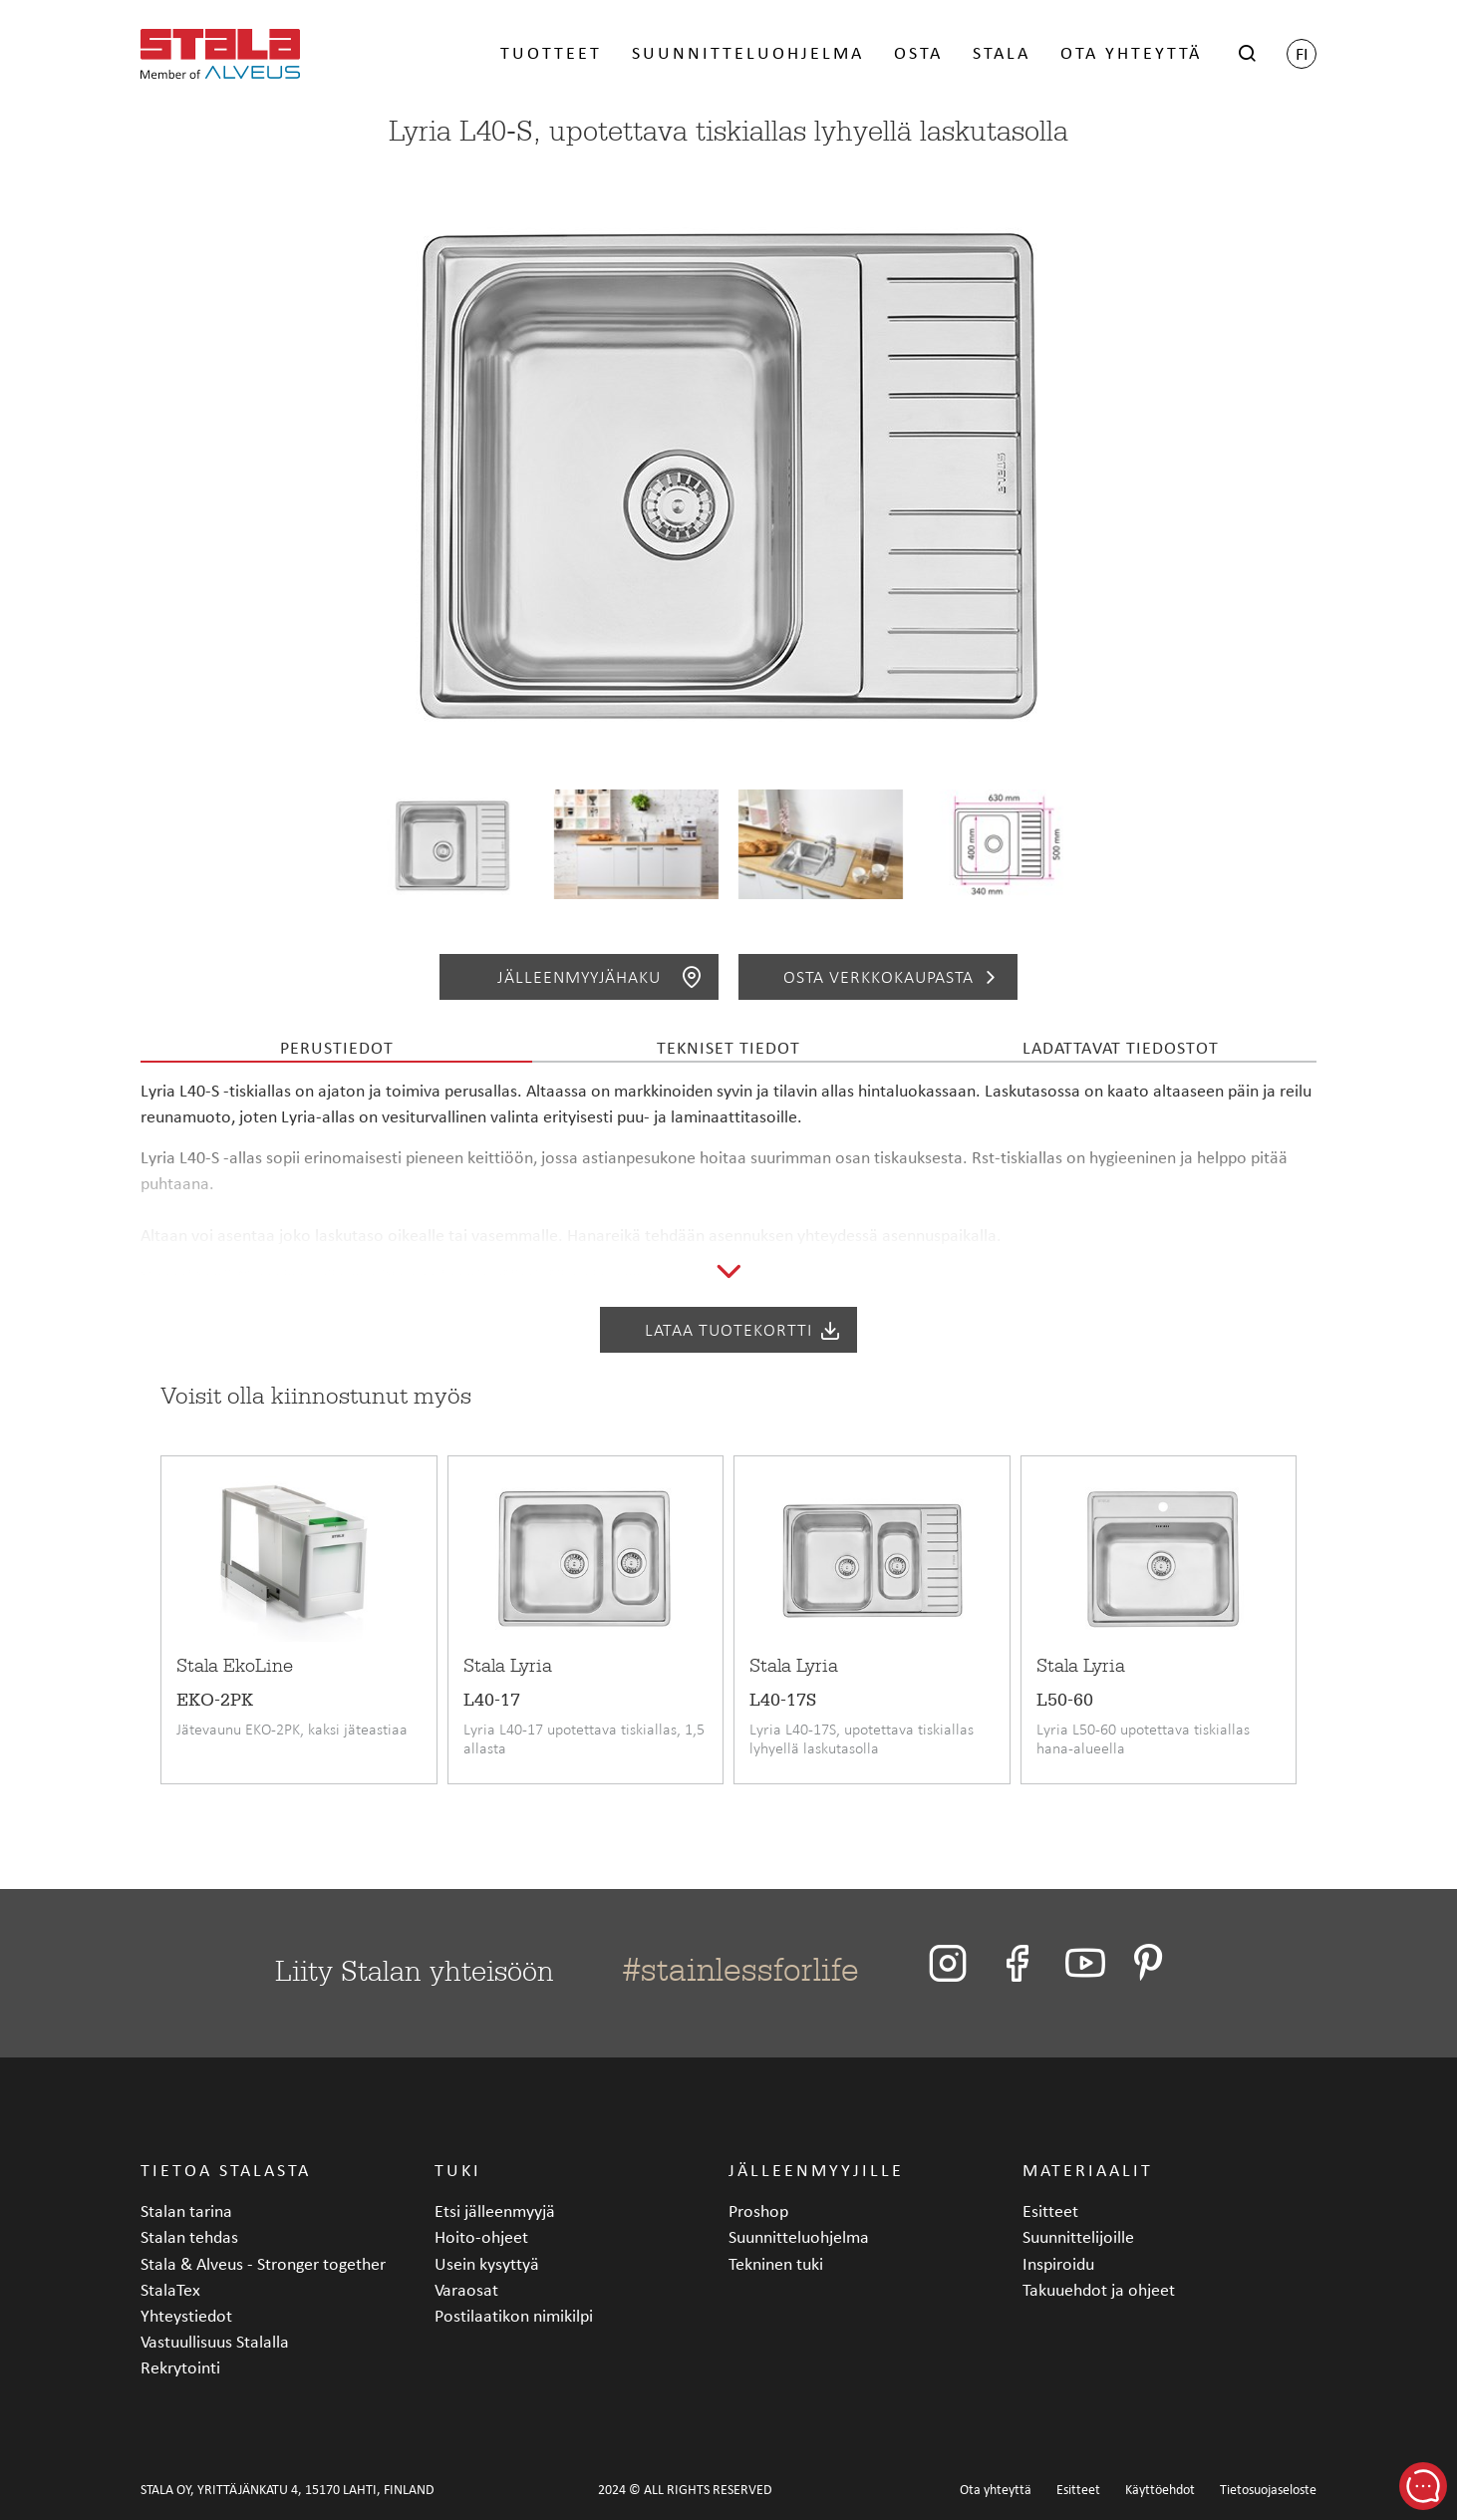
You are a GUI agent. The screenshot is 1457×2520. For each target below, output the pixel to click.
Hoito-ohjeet (481, 2236)
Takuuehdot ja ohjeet (1098, 2289)
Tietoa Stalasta (226, 2169)
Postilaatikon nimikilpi (514, 2315)
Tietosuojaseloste (1268, 2489)
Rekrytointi (180, 2367)
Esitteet (1050, 2210)
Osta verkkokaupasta (893, 977)
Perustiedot (337, 1047)
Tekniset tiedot (728, 1047)
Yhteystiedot (186, 2315)
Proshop (758, 2210)
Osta (918, 52)
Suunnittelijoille (1078, 2236)
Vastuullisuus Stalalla (215, 2341)
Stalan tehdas (189, 2236)
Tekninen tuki (775, 2263)
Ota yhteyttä (1131, 52)
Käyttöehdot (1160, 2489)
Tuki (458, 2169)
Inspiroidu (1058, 2263)
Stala (1001, 52)
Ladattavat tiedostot (1120, 1047)
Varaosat (466, 2289)
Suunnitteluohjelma (748, 52)
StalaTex (170, 2289)
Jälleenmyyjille (816, 2169)
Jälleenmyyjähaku (600, 977)
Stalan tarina (186, 2210)
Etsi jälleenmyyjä (495, 2210)
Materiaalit (1087, 2169)
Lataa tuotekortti (743, 1330)
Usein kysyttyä (487, 2263)
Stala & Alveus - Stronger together (263, 2263)
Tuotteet (551, 52)
